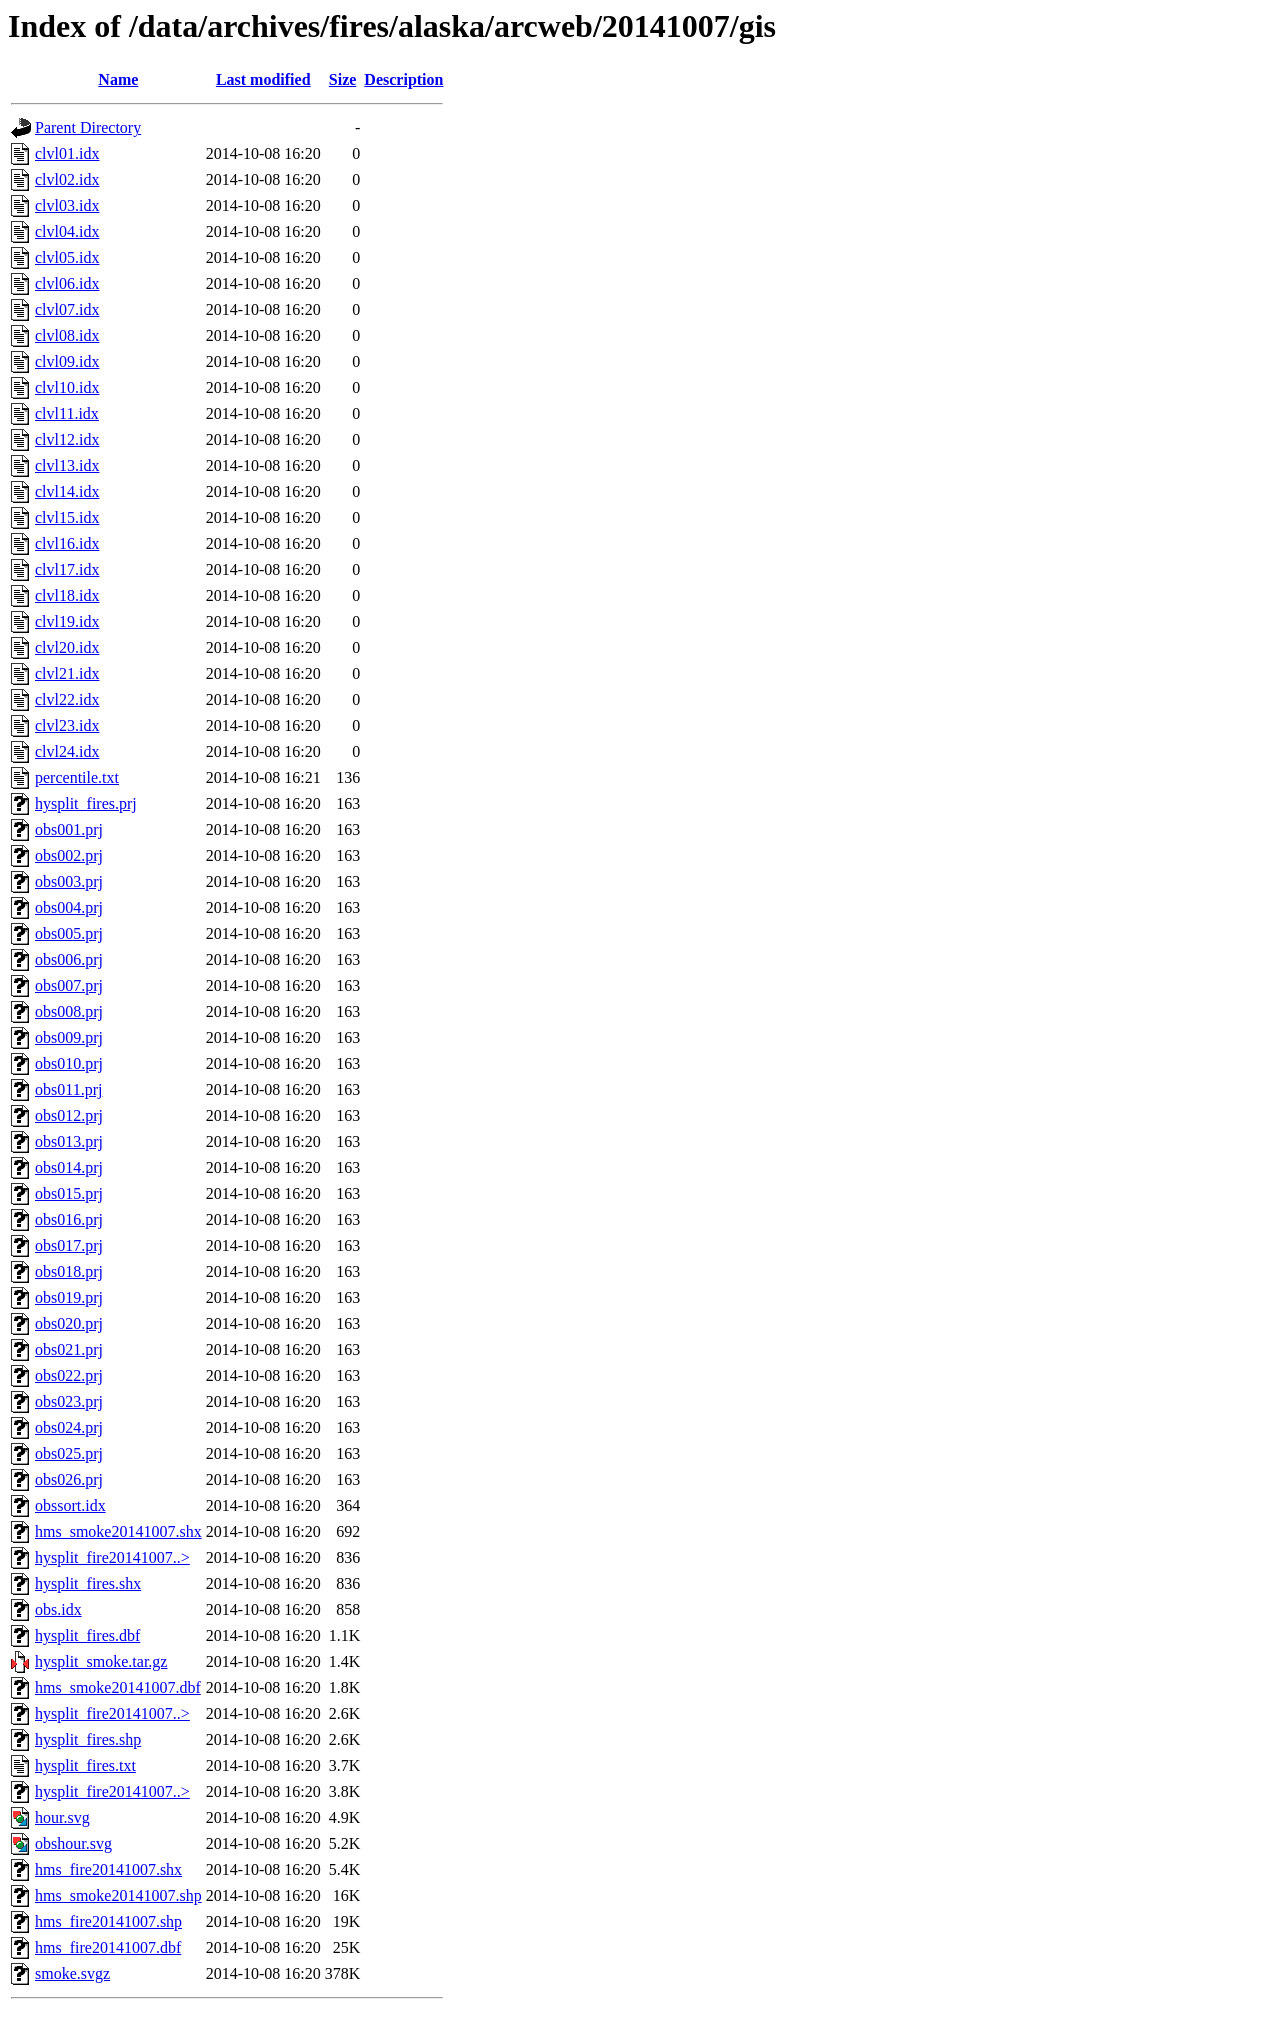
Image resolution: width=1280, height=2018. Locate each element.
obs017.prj (69, 1245)
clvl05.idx (67, 257)
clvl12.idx (67, 439)
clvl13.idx (67, 465)
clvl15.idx (67, 517)
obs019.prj (69, 1297)
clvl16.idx (67, 543)
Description (403, 79)
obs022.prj (69, 1375)
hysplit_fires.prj (86, 803)
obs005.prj (69, 933)
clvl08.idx (67, 335)
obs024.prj (69, 1427)
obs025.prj (69, 1453)
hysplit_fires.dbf (87, 1635)
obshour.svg (73, 1843)
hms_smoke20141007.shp (118, 1895)
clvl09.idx (67, 361)
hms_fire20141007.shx (108, 1869)
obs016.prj (69, 1219)
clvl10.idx (67, 387)
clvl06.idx (67, 283)
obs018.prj (69, 1271)
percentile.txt (77, 777)
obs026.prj (69, 1479)
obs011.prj (68, 1089)
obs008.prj (69, 1011)
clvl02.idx (67, 179)
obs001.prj (69, 829)
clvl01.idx (67, 153)
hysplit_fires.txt (85, 1765)
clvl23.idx (67, 725)
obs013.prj (69, 1141)
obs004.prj (69, 907)
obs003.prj (69, 881)
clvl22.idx (67, 699)
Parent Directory (88, 127)
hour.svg (62, 1817)
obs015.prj (69, 1193)
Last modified (263, 79)
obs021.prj (69, 1349)
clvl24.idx (67, 751)
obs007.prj (69, 985)
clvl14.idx (67, 491)
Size (343, 79)
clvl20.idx (67, 647)
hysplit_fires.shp (88, 1739)
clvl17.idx (67, 569)
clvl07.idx (67, 309)
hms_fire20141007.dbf (108, 1947)
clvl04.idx (67, 231)
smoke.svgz (72, 1973)
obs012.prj (69, 1115)
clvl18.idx (67, 595)
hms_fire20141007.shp (108, 1921)
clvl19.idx (67, 621)
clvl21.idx (67, 673)
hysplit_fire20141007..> (112, 1557)
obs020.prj (69, 1323)
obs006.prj (69, 959)
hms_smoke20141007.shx (118, 1531)
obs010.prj (69, 1063)
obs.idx (58, 1609)
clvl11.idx (67, 413)
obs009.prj (69, 1037)
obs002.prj (69, 855)
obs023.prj (69, 1401)
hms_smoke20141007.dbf (118, 1687)
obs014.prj (69, 1167)
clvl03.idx (67, 205)
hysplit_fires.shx (88, 1583)
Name (118, 79)
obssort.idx (70, 1505)
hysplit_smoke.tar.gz (101, 1661)
